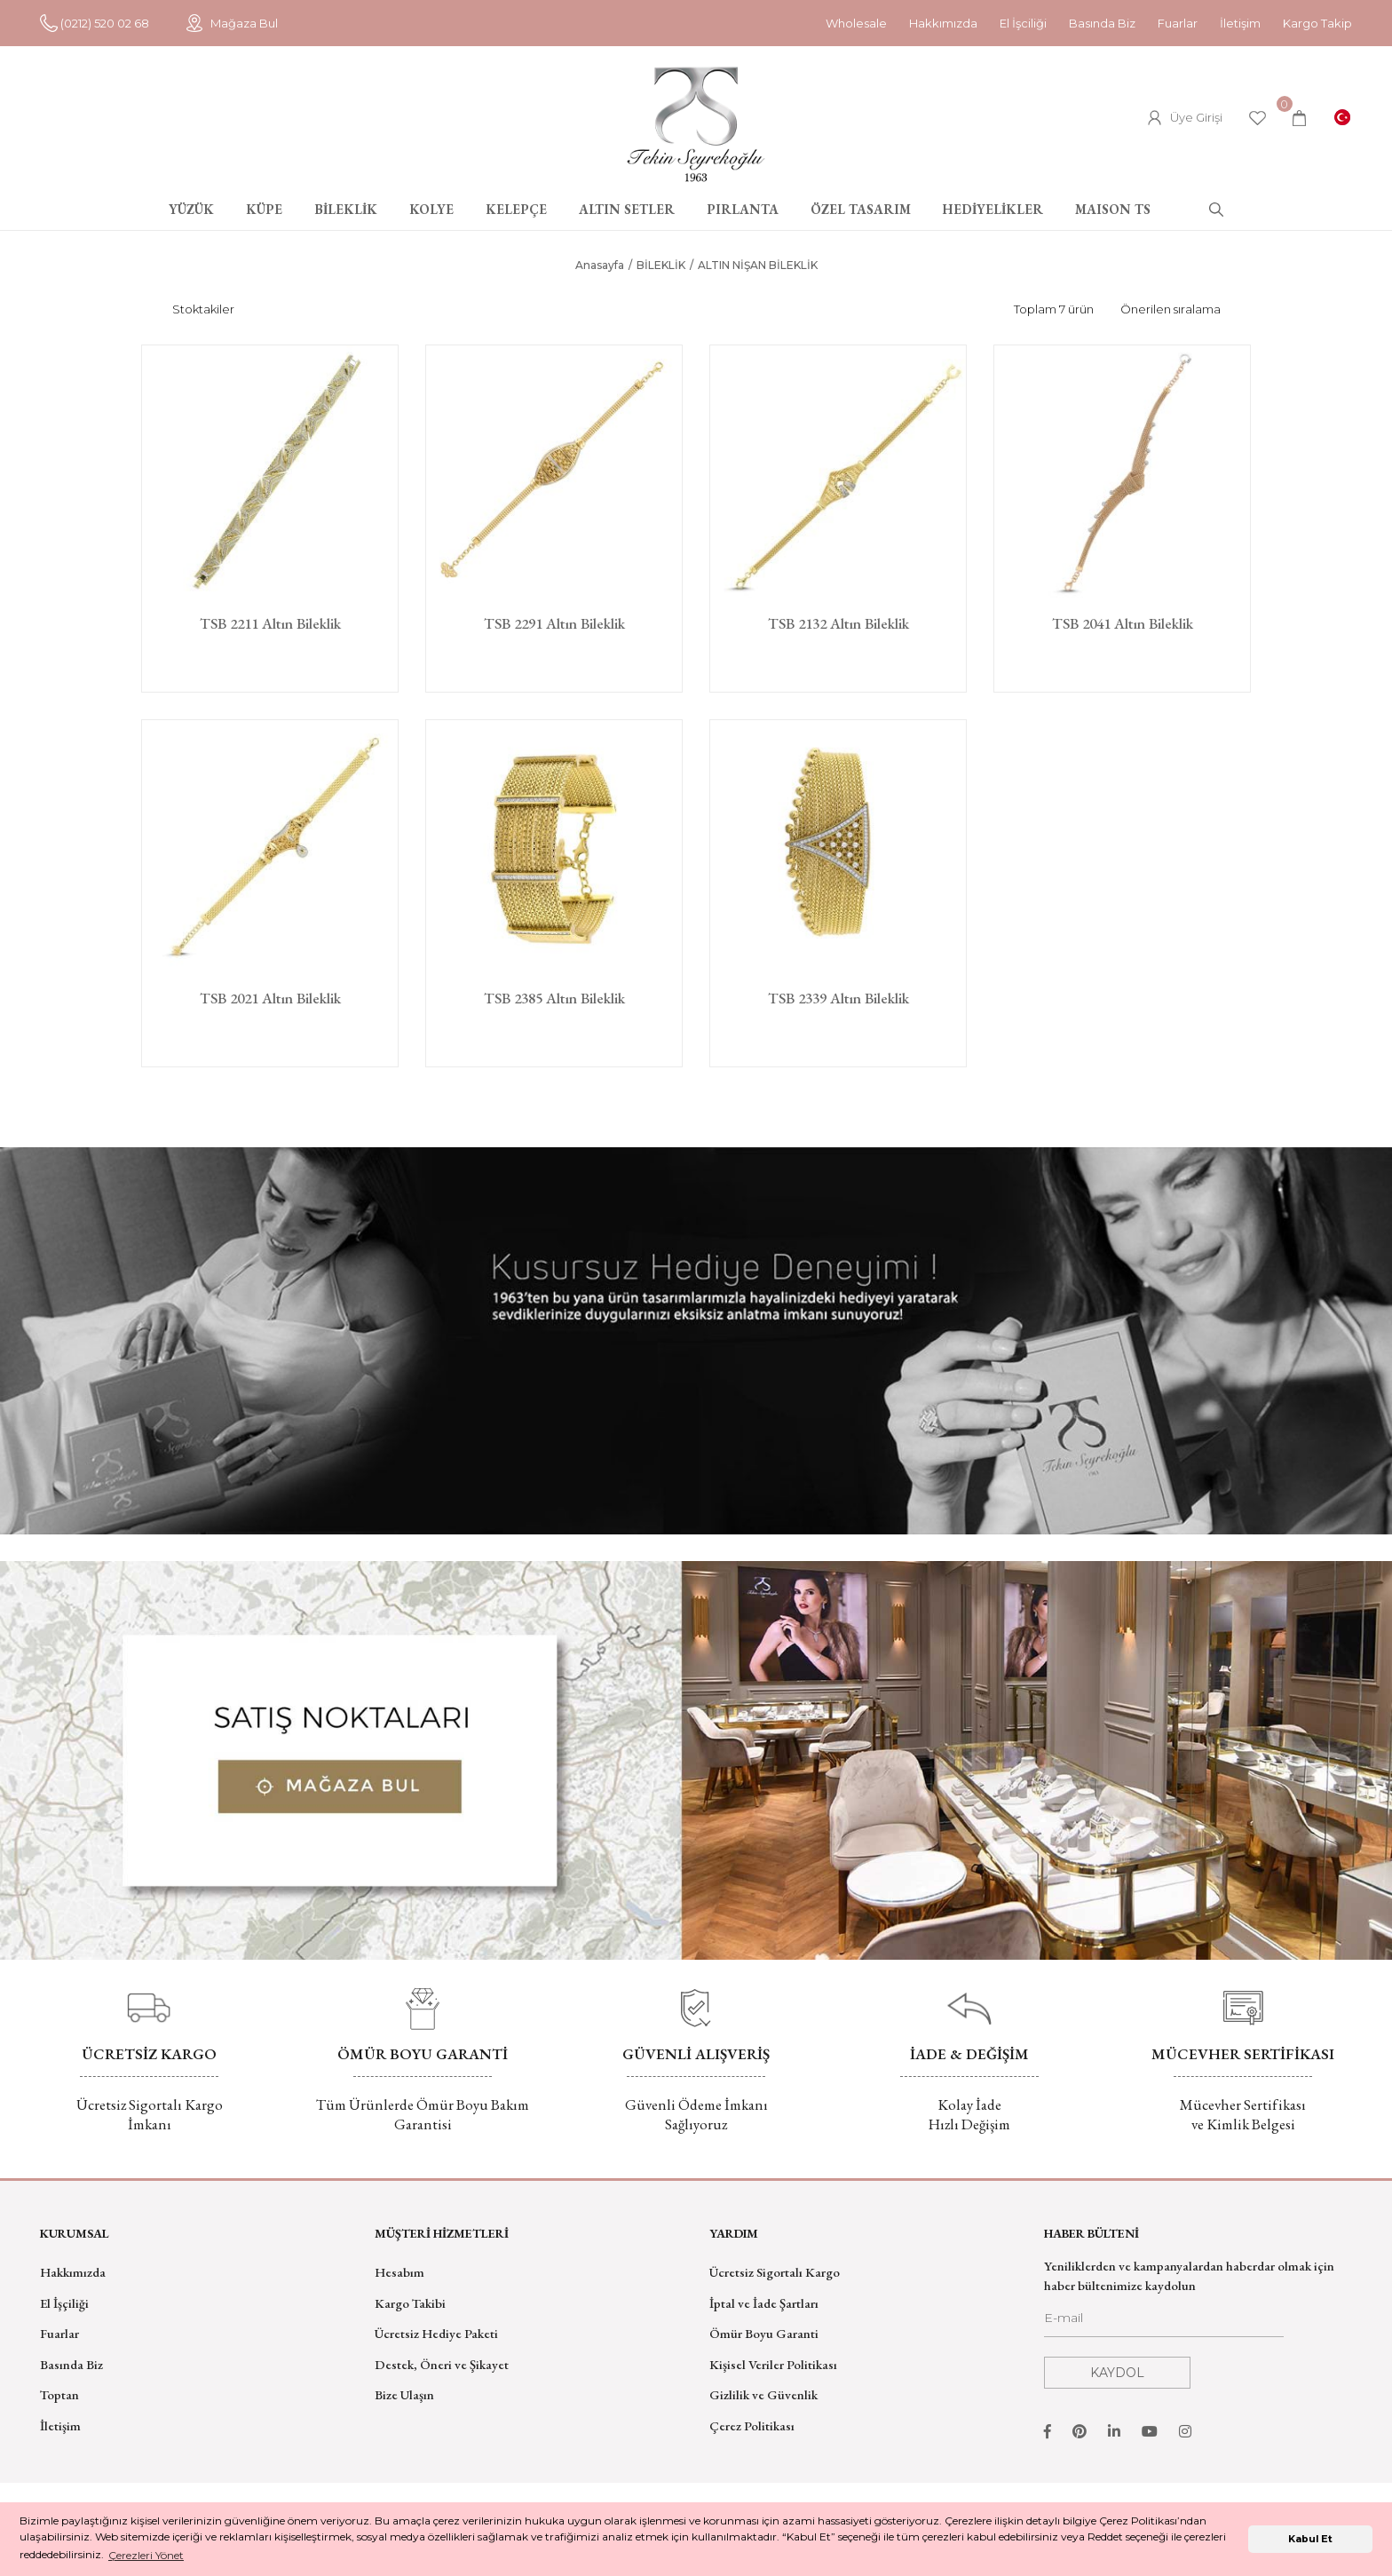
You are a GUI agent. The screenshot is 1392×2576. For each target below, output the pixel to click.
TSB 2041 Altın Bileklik (1122, 623)
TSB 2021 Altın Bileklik (270, 998)
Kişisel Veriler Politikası (773, 2364)
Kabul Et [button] (1310, 2539)
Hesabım (399, 2271)
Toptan (59, 2394)
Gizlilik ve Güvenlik (763, 2394)
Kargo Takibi (410, 2303)
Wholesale (856, 23)
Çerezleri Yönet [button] (146, 2555)
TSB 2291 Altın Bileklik (554, 623)
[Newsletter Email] (1164, 2323)
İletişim (1240, 23)
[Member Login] (1185, 117)
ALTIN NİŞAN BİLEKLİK (758, 265)
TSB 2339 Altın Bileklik (838, 998)
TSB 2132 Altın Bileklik (838, 623)
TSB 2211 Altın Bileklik (270, 623)
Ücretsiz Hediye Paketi (436, 2333)
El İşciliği (1023, 23)
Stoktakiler (203, 309)
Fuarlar (1178, 23)
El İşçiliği (64, 2303)
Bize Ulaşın (404, 2394)
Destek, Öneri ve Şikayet (442, 2364)
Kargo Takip (1317, 23)
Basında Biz (1102, 23)
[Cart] (1299, 117)
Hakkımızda (943, 23)
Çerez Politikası (752, 2425)
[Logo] (696, 124)
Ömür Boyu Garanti (764, 2333)
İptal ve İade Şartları (764, 2303)
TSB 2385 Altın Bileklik (554, 998)
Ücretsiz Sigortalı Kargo (774, 2271)
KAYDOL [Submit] (1117, 2373)
